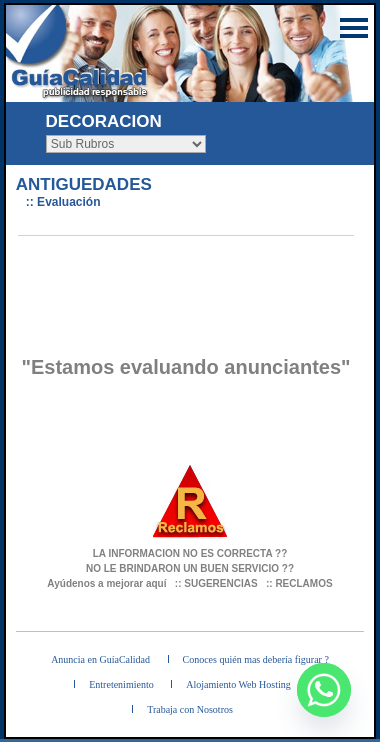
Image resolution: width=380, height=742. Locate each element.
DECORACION (104, 121)
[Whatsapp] (324, 690)
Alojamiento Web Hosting (238, 684)
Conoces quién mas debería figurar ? (256, 659)
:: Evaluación (63, 202)
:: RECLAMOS (299, 583)
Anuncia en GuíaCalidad (100, 659)
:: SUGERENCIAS (216, 583)
